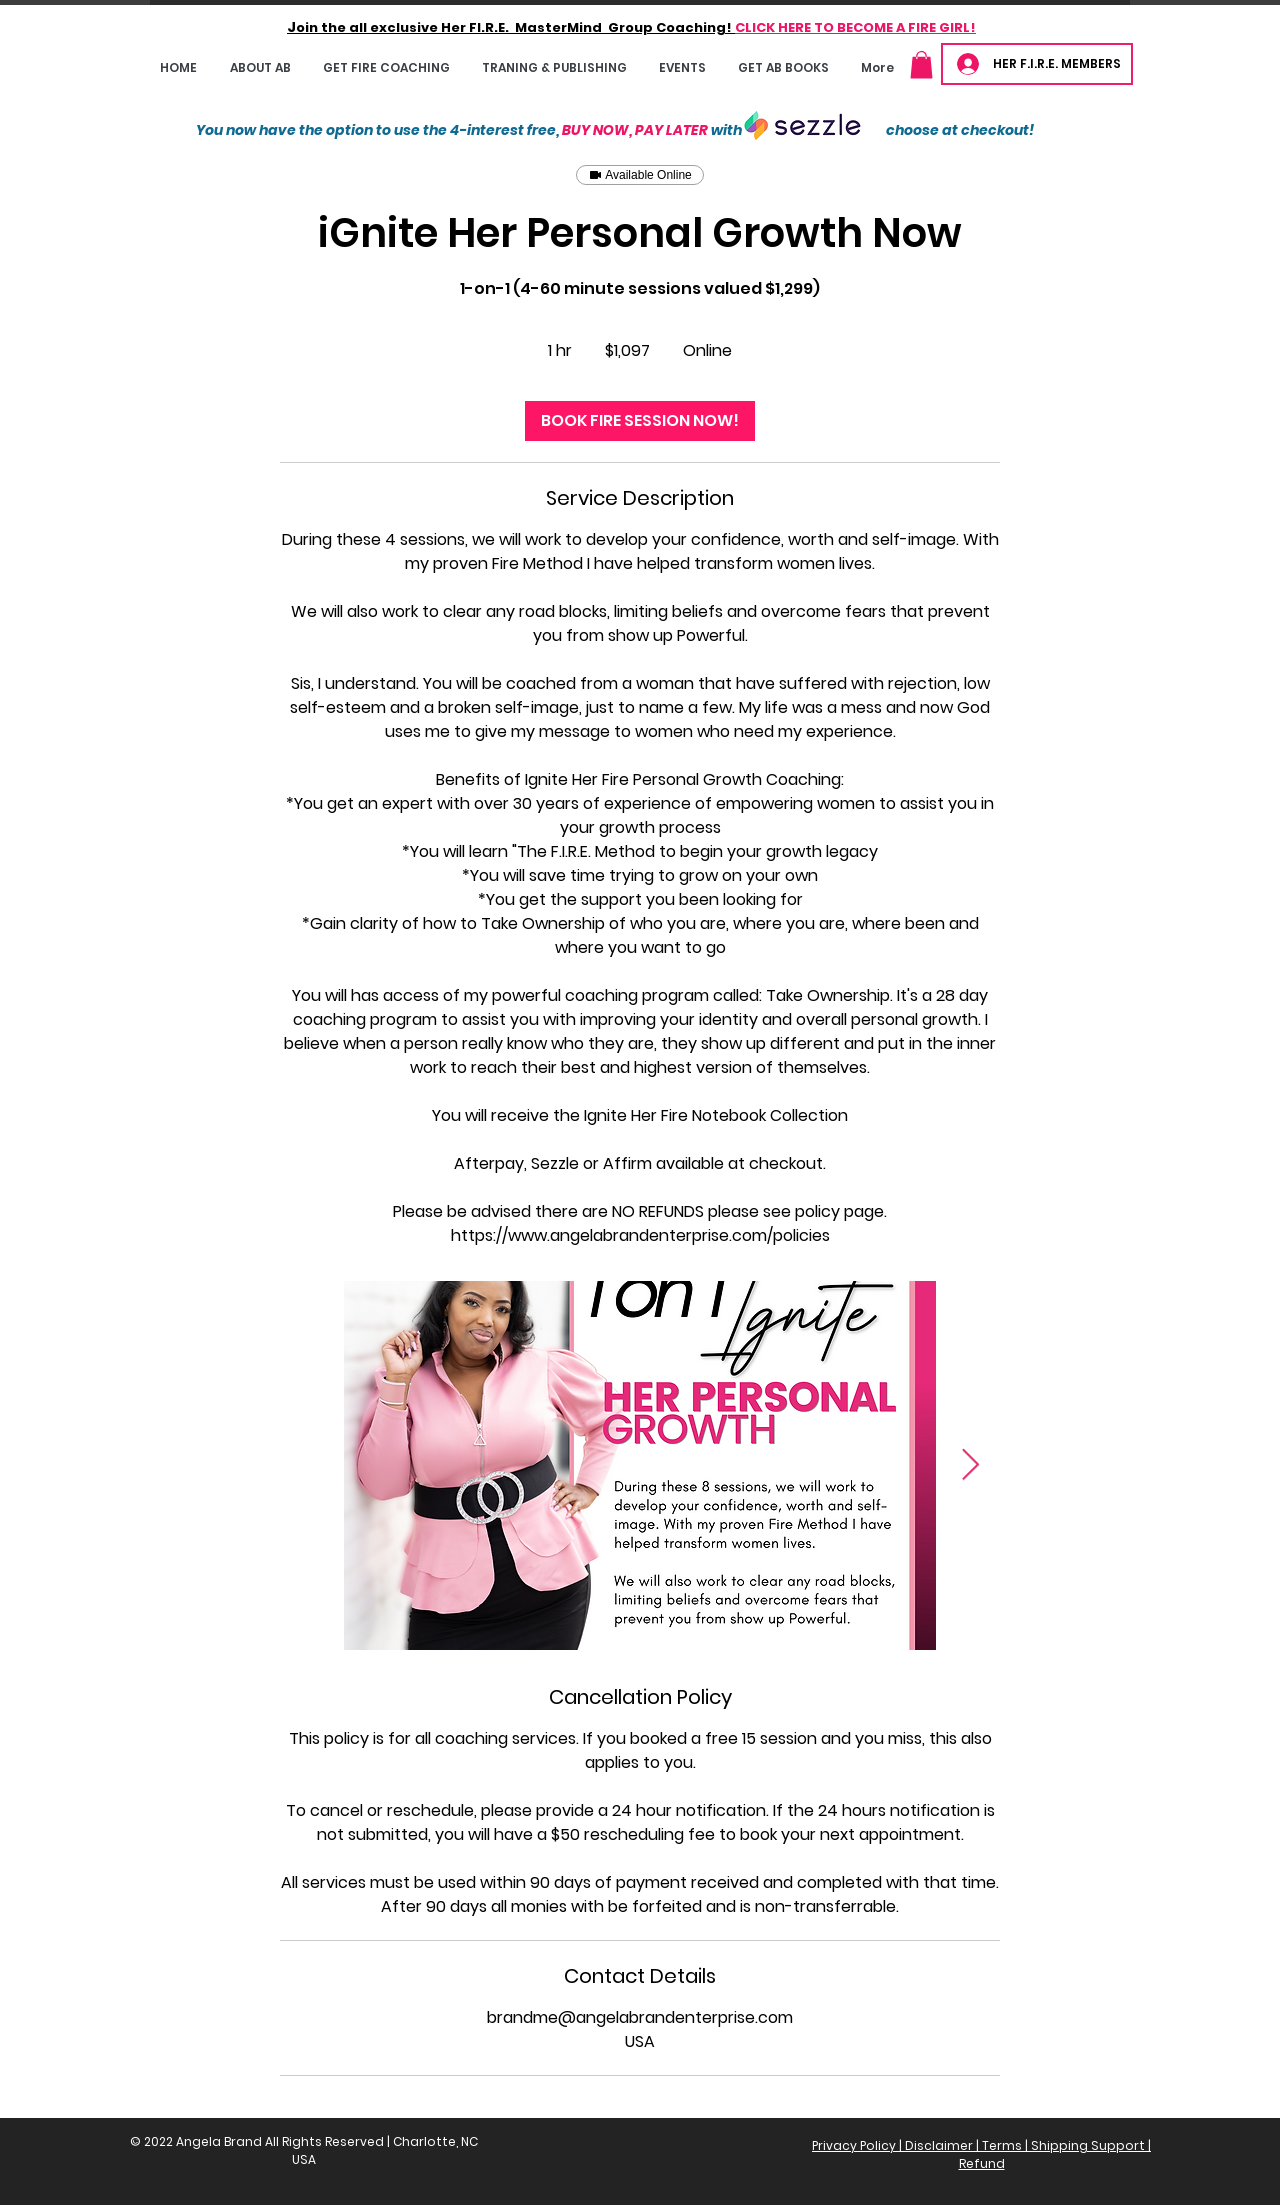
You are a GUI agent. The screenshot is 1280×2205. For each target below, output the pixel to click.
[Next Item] (970, 1466)
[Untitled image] (640, 1465)
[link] (640, 421)
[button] (386, 67)
